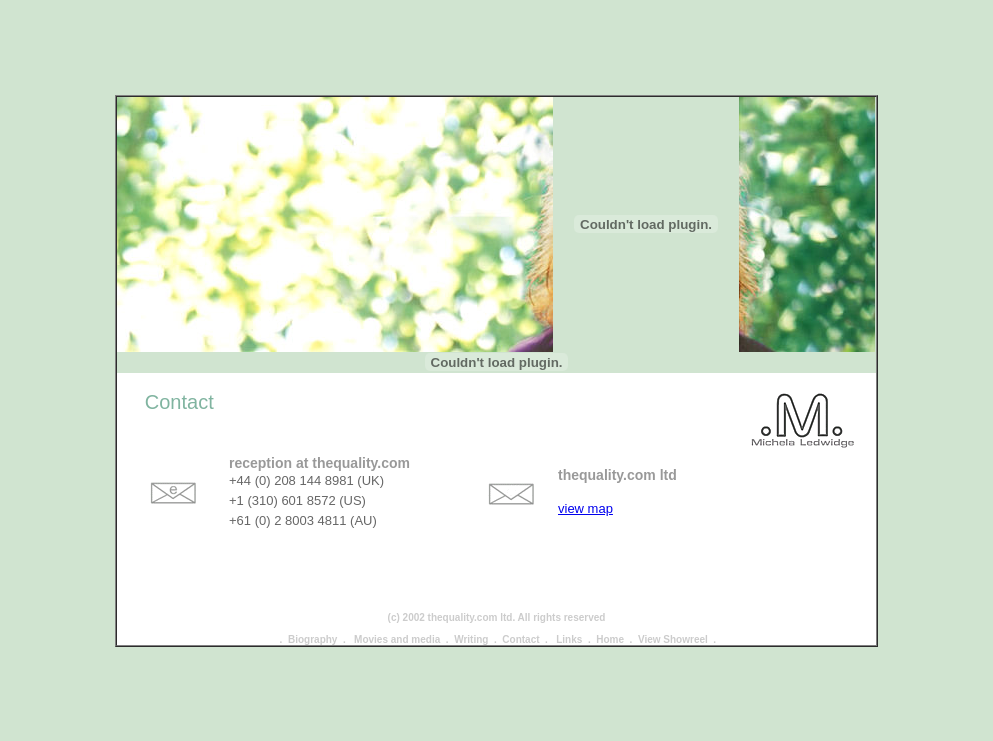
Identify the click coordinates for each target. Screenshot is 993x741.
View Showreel (673, 628)
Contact (520, 628)
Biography (312, 628)
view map (585, 497)
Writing (471, 628)
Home (610, 628)
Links (569, 628)
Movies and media (397, 628)
